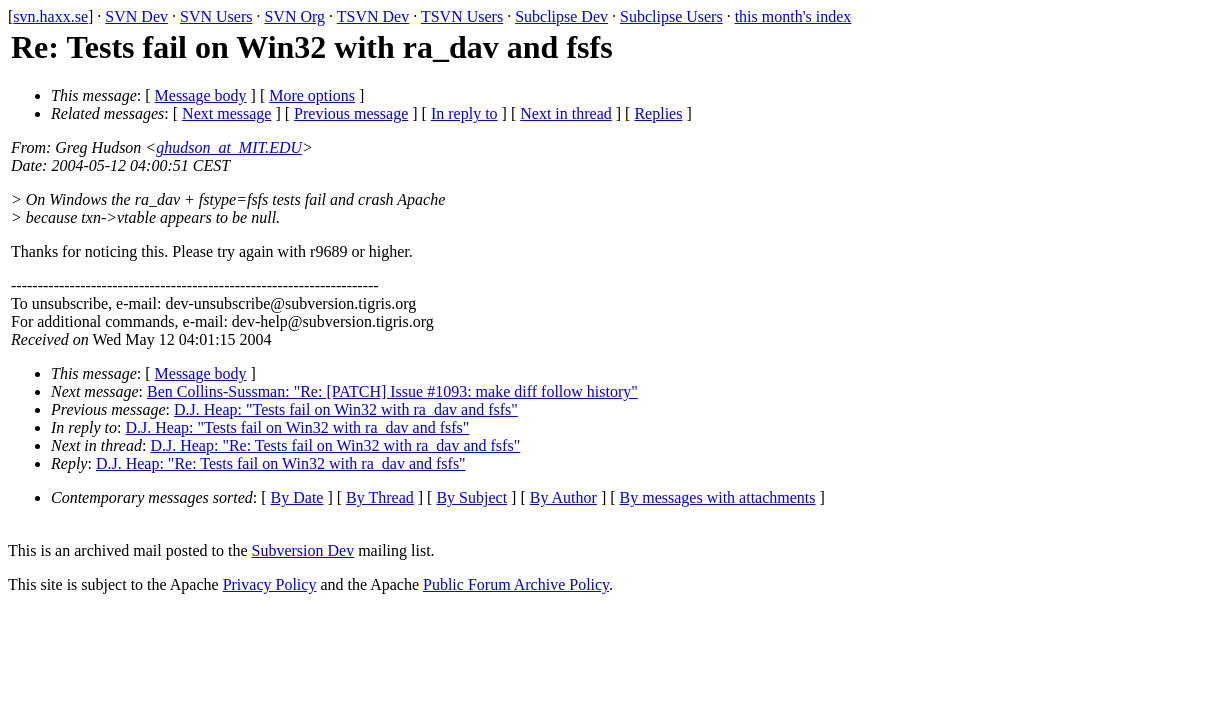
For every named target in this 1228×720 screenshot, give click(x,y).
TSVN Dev (373, 16)
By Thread (380, 497)
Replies (658, 113)
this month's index (793, 16)
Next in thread (566, 113)
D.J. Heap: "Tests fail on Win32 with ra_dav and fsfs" (346, 409)
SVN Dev (136, 16)
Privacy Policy (270, 584)
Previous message (351, 113)
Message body (201, 95)
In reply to (464, 113)
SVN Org (294, 16)
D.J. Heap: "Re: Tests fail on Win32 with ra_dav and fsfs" (335, 445)
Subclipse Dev (561, 16)
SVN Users (216, 16)
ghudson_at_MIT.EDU (229, 147)
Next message (226, 113)
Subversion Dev (303, 550)
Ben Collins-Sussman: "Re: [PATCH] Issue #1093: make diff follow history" (392, 391)
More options (312, 95)
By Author (563, 497)
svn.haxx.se (50, 16)
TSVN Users (462, 16)
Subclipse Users (671, 16)
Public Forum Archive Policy (516, 584)
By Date (297, 497)
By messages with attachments (718, 497)
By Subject (471, 497)
